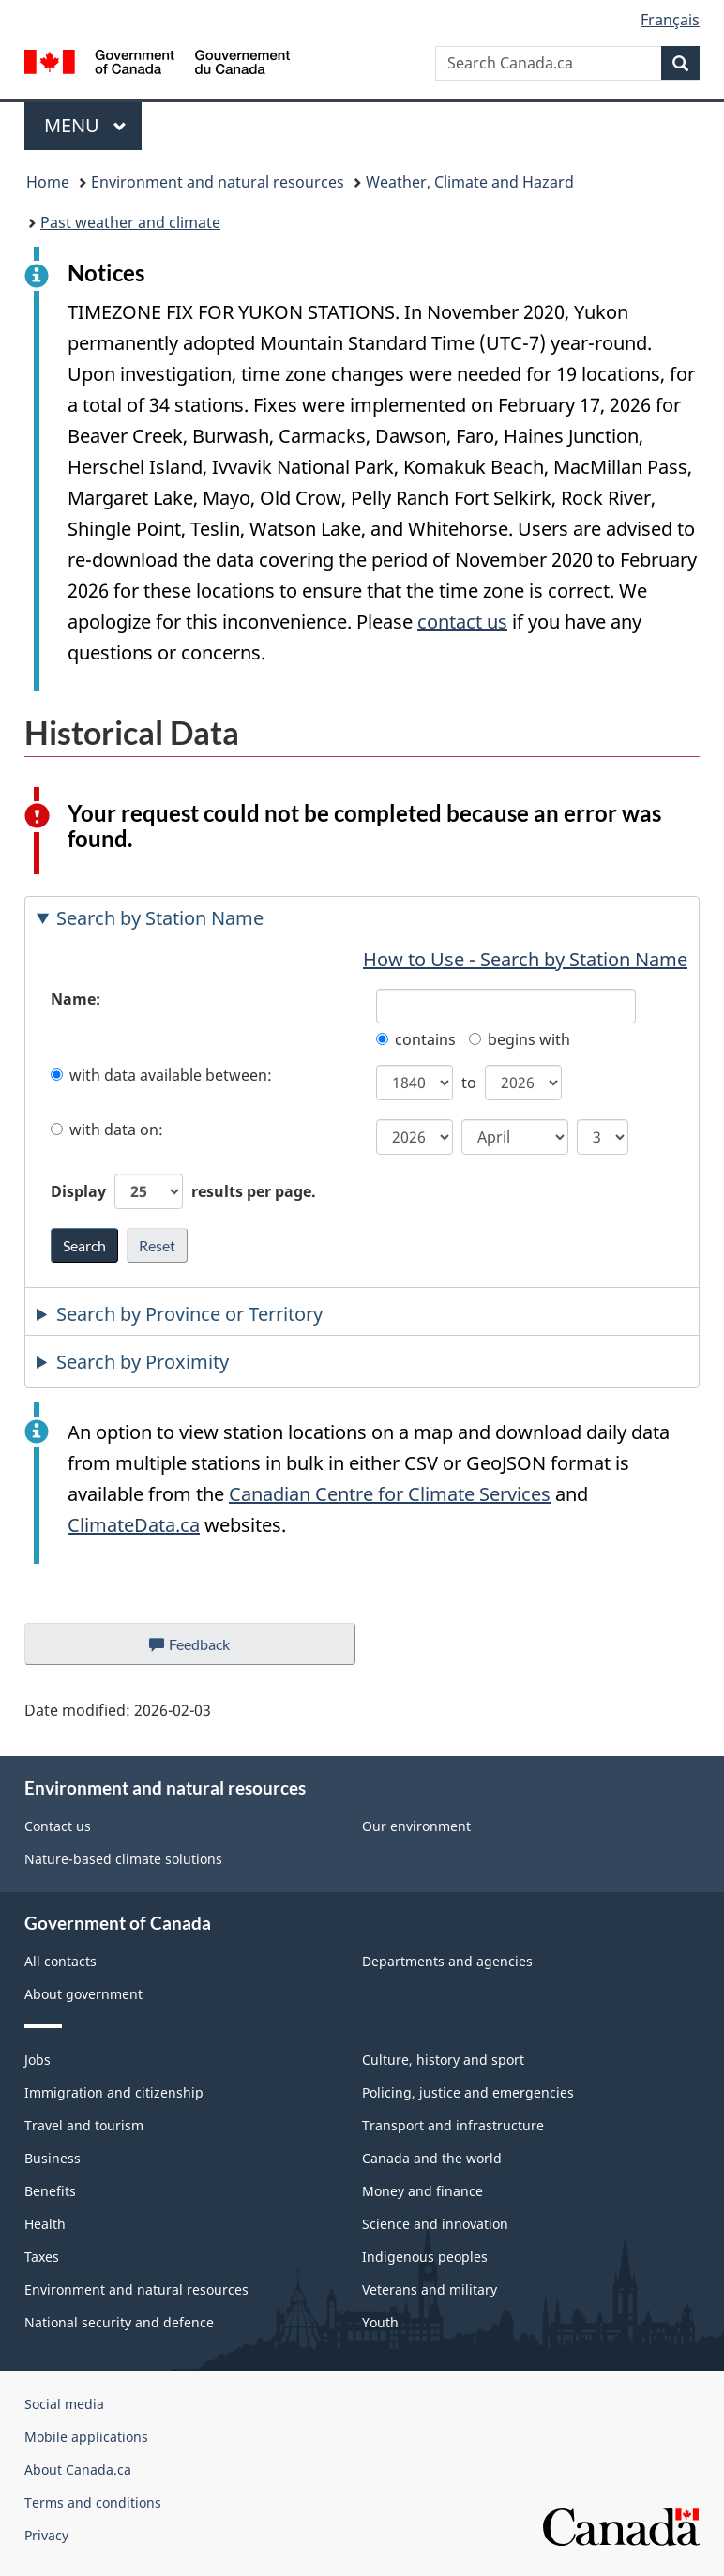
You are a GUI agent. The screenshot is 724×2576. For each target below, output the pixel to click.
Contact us (57, 1826)
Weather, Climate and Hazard (470, 182)
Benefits (50, 2191)
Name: (75, 999)
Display (183, 1191)
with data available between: (161, 1075)
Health (45, 2224)
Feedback (208, 1649)
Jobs (37, 2059)
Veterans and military (429, 2289)
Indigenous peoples (425, 2256)
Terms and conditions (92, 2502)
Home (47, 182)
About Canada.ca (77, 2469)
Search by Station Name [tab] (160, 918)
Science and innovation (435, 2224)
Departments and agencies (447, 1961)
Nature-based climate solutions (123, 1859)
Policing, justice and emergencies (468, 2092)
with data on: (107, 1129)
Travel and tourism (83, 2125)
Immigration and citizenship (114, 2092)
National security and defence (119, 2322)
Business (52, 2158)
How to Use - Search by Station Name (525, 959)
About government (83, 1994)
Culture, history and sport (443, 2059)
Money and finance (422, 2191)
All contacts (60, 1961)
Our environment (416, 1826)
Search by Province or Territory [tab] (189, 1313)
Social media (64, 2404)
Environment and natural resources (217, 182)
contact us (462, 621)
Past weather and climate (130, 222)
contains (416, 1039)
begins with (519, 1039)
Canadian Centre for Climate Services (390, 1494)
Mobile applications (86, 2437)
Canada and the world (432, 2158)
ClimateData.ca (134, 1525)
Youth (380, 2322)
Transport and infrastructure (453, 2125)
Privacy (46, 2535)
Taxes (41, 2256)
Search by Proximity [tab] (142, 1361)
